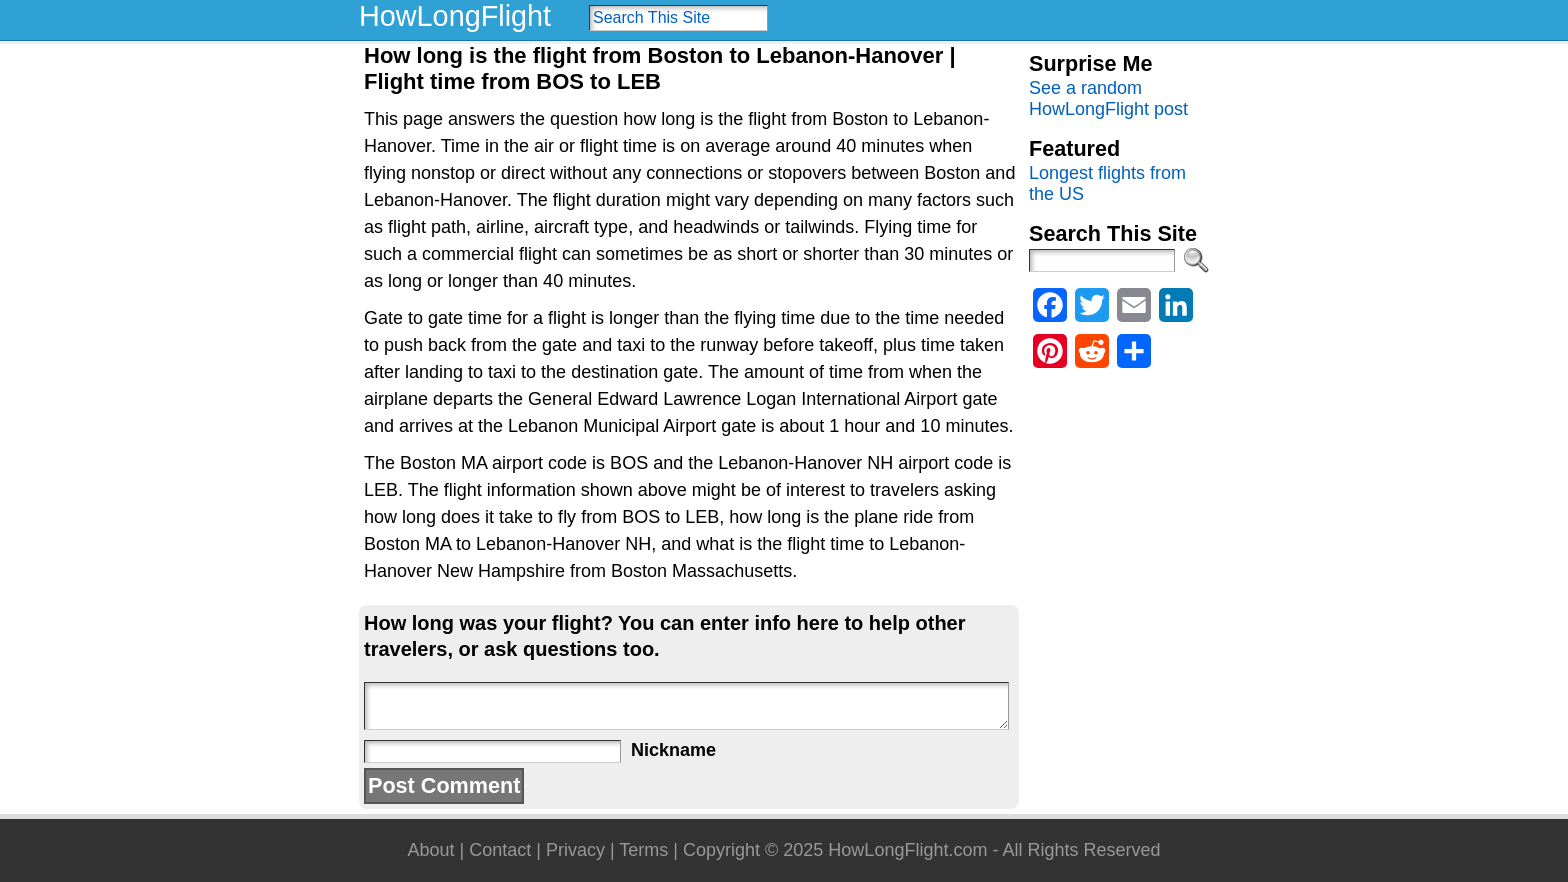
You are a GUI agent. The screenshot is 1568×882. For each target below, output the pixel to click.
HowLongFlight (455, 16)
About (430, 850)
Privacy (575, 850)
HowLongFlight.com (907, 850)
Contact (500, 850)
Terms (643, 850)
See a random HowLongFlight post (1108, 98)
